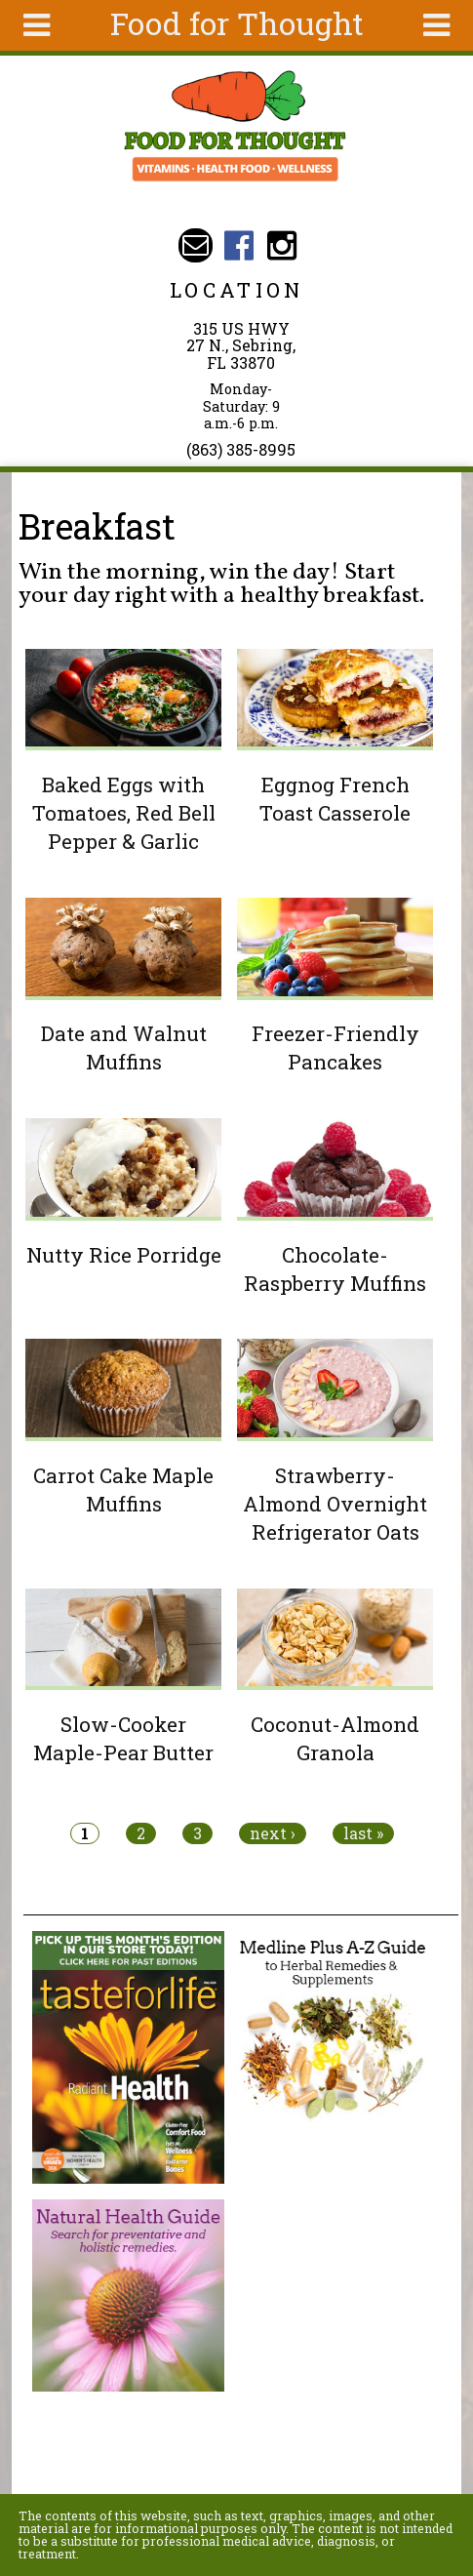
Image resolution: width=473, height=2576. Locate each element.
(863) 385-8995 (241, 449)
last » (363, 1833)
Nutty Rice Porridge (123, 1254)
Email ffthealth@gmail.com (195, 245)
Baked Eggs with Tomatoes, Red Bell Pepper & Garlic (124, 813)
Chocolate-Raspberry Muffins (335, 1269)
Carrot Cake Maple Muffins (123, 1489)
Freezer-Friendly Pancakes (335, 1047)
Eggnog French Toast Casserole (335, 798)
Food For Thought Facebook (238, 245)
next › (273, 1833)
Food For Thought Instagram (282, 245)
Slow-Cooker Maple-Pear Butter (123, 1738)
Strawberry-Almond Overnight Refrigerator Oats (335, 1504)
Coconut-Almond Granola (335, 1738)
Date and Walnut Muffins (124, 1047)
